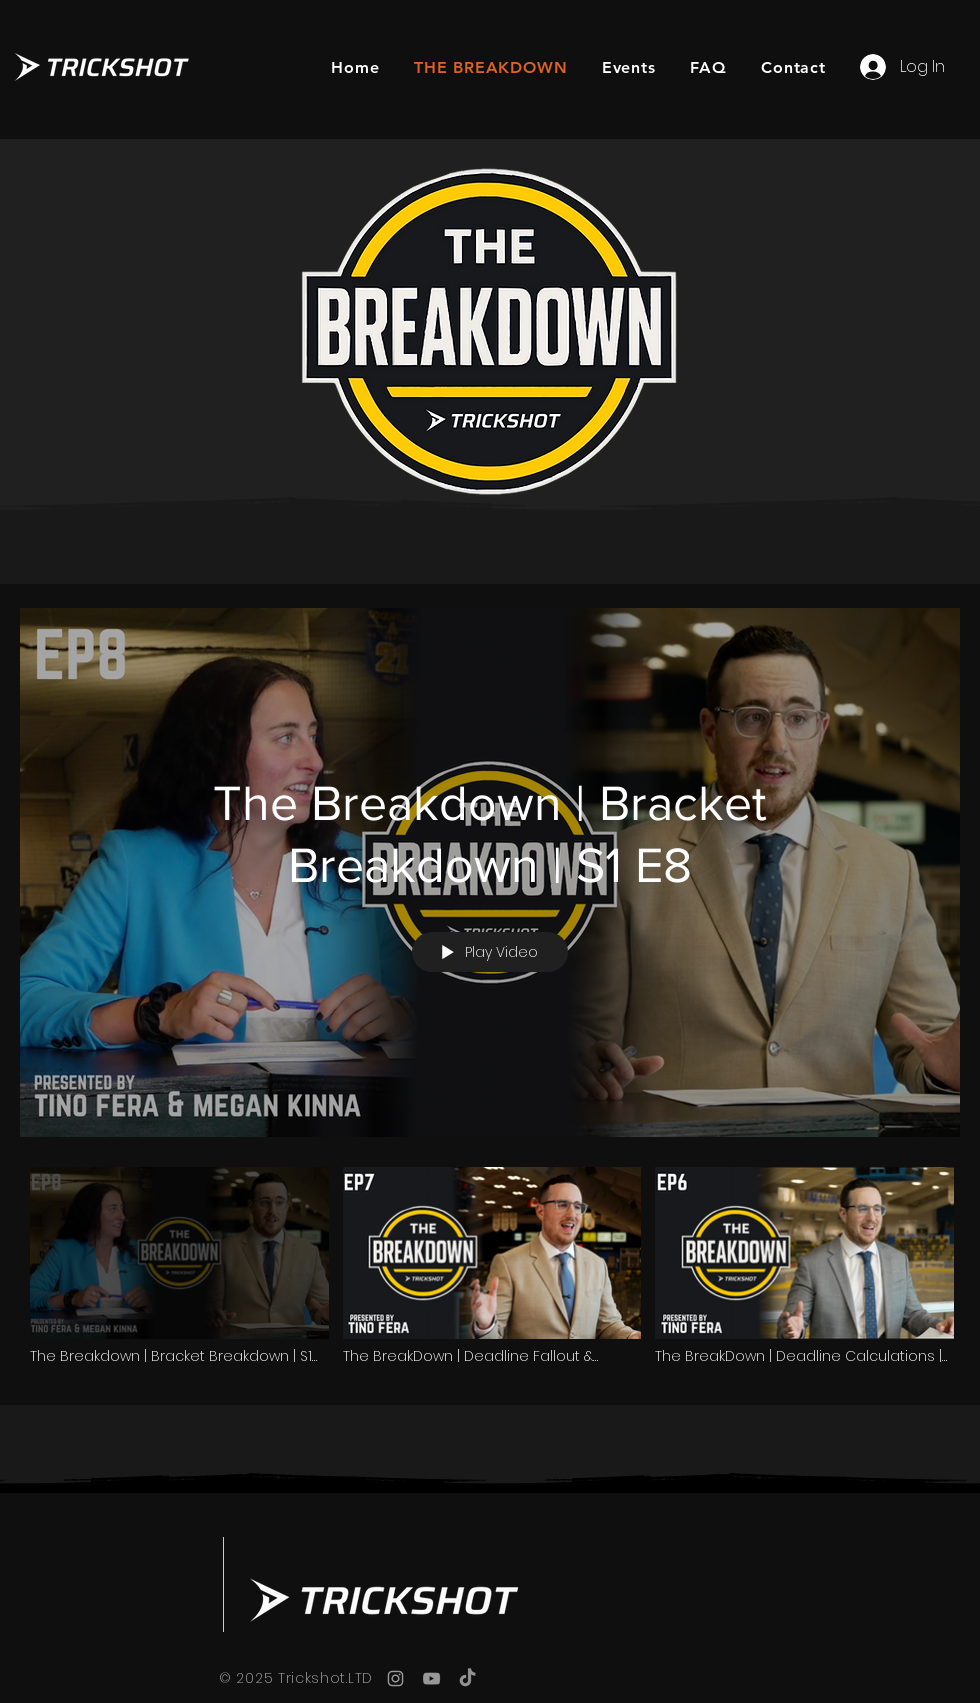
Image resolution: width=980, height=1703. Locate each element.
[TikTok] (467, 1678)
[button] (629, 67)
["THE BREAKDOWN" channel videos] (490, 1271)
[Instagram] (395, 1678)
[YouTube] (431, 1678)
